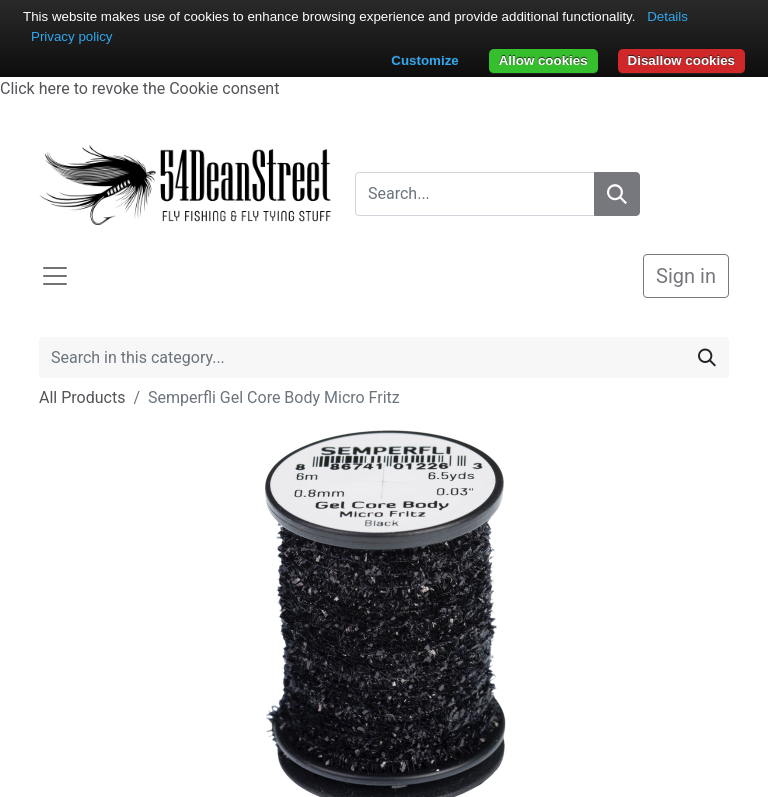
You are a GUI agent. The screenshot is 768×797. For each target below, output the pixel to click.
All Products (82, 397)
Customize (424, 60)
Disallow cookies (681, 60)
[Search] (617, 194)
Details (667, 16)
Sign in (686, 276)
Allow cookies (543, 60)
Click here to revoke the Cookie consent (139, 88)
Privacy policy (71, 36)
